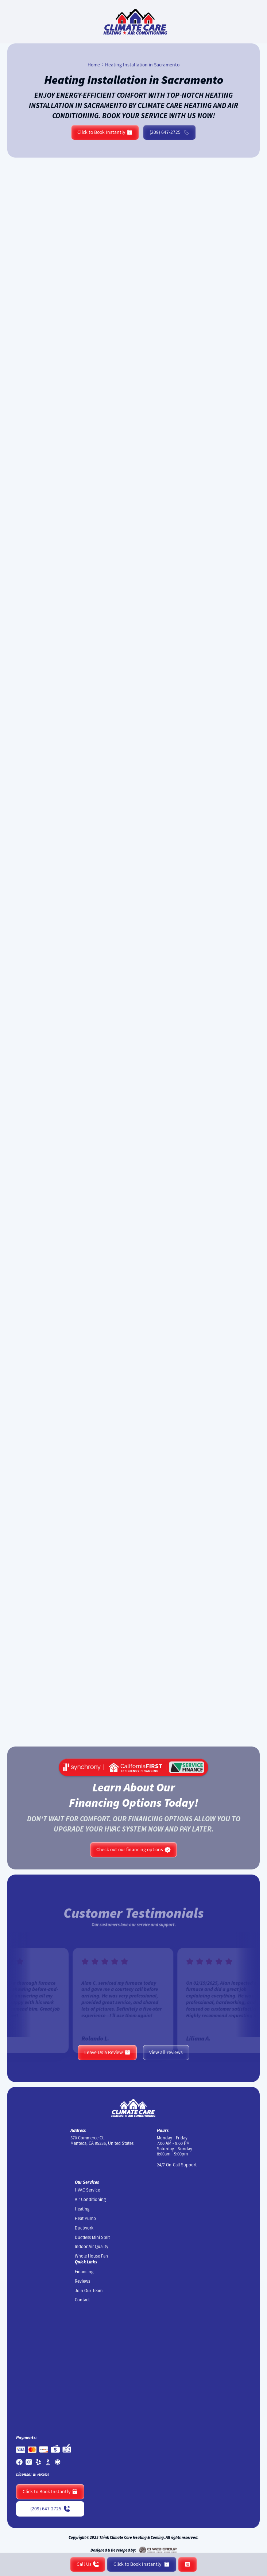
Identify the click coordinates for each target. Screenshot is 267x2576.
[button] (187, 2564)
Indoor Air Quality (91, 2246)
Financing (84, 2271)
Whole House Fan (91, 2256)
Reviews (82, 2281)
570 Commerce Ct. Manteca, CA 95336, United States (102, 2140)
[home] (133, 22)
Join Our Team (88, 2290)
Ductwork (84, 2228)
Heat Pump (85, 2218)
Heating (82, 2209)
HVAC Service (87, 2190)
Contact (82, 2299)
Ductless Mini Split (92, 2237)
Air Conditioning (90, 2199)
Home (94, 64)
